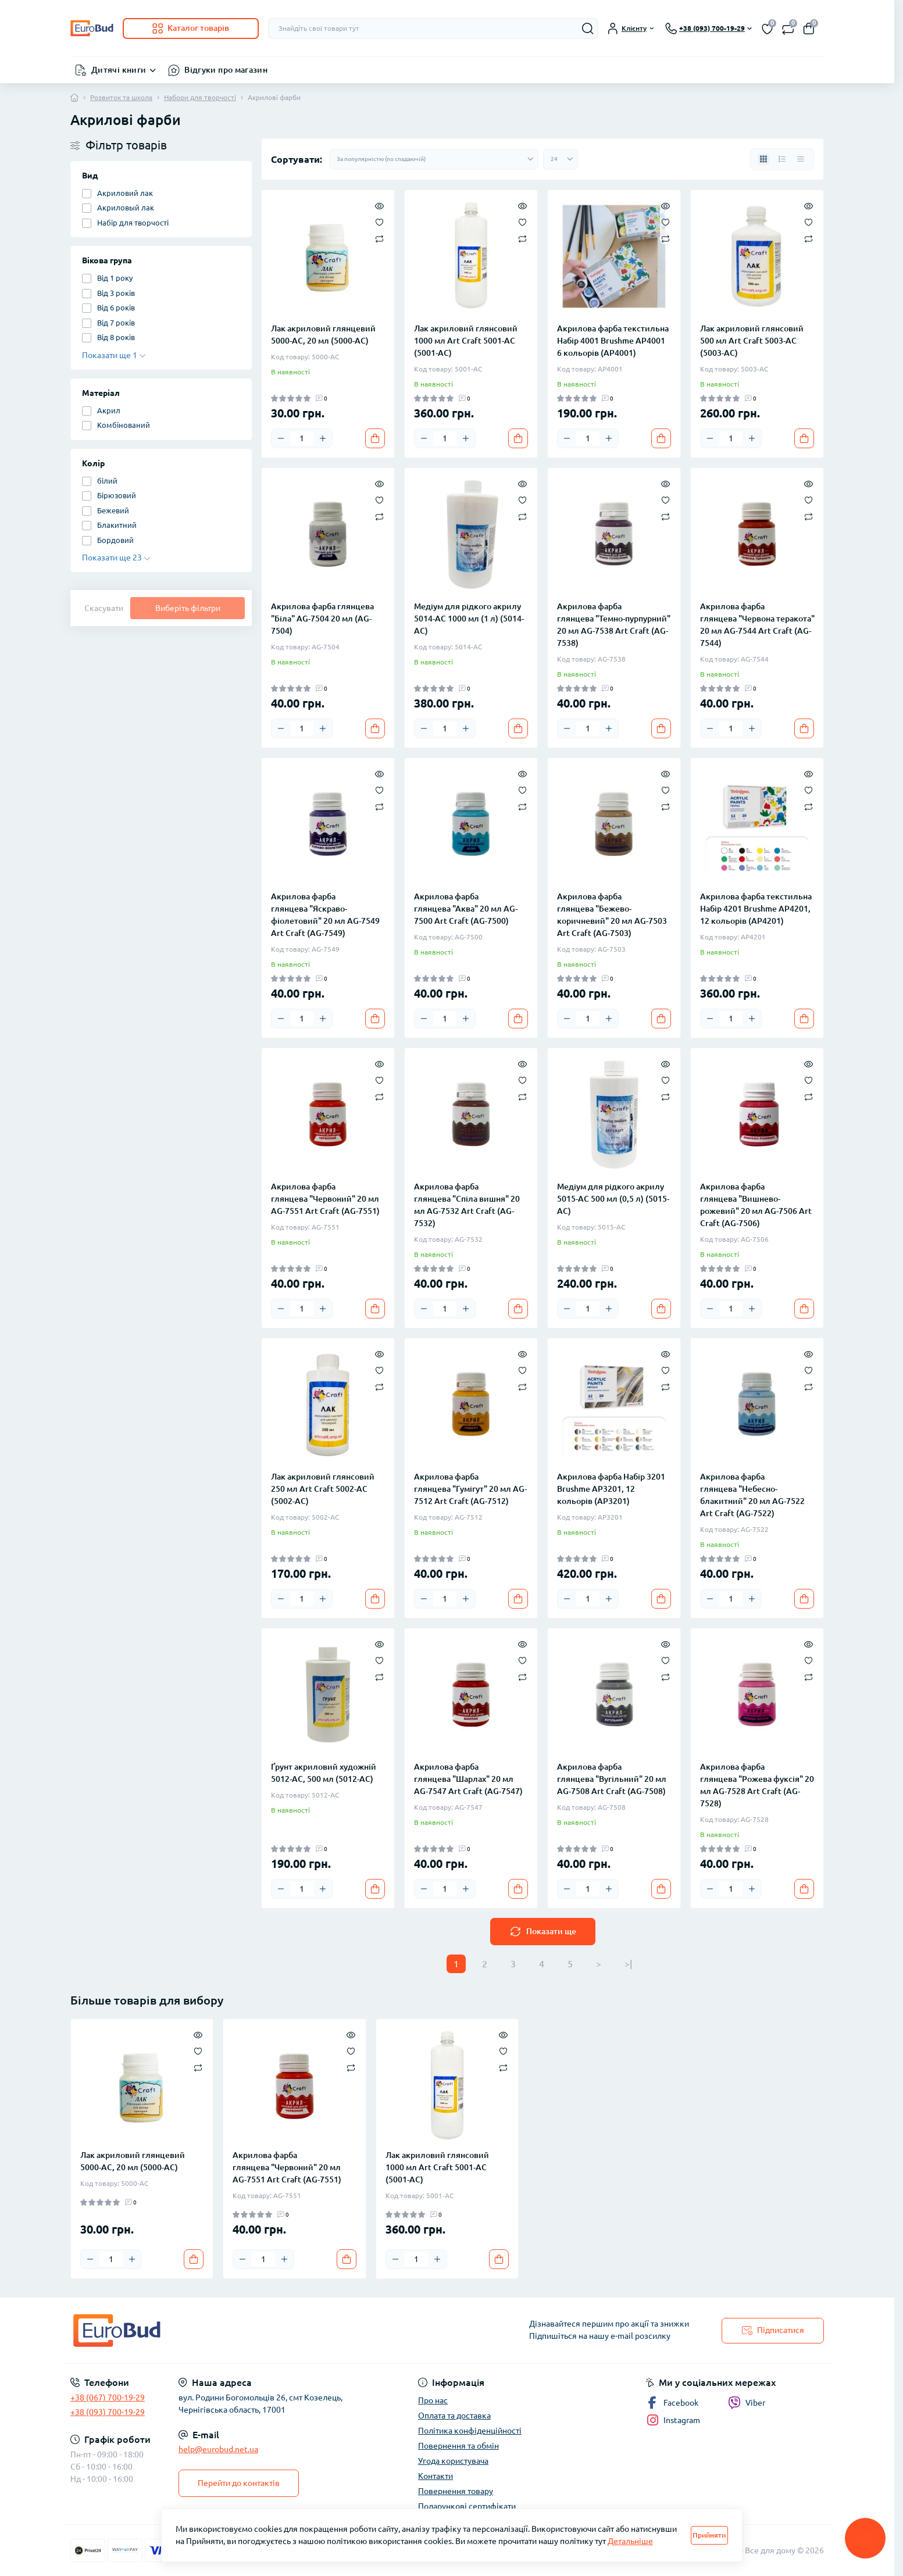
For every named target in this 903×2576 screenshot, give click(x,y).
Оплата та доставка (454, 2415)
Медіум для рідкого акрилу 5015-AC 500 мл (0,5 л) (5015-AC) (613, 1199)
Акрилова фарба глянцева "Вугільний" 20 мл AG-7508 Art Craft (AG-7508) (611, 1779)
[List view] (782, 159)
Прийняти (709, 2535)
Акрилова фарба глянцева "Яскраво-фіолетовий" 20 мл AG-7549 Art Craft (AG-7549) (325, 915)
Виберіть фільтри (187, 608)
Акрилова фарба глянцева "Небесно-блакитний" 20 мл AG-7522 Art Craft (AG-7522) (752, 1495)
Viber (746, 2402)
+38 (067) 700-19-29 (107, 2397)
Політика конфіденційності (470, 2430)
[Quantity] (301, 438)
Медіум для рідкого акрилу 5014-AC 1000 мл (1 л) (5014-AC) (469, 618)
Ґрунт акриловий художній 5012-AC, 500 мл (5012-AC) (323, 1773)
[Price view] (800, 159)
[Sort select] (433, 159)
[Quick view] (379, 205)
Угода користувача (453, 2461)
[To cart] (375, 438)
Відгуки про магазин (225, 69)
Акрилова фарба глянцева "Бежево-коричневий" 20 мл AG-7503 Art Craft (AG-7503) (612, 915)
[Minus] (281, 438)
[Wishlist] (379, 221)
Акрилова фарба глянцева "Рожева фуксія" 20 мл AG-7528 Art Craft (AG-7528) (757, 1785)
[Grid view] (763, 159)
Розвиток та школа (121, 97)
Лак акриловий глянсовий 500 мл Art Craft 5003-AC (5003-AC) (752, 341)
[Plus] (322, 438)
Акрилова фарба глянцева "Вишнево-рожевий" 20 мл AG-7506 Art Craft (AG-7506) (756, 1205)
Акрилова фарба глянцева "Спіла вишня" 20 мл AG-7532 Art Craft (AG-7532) (467, 1205)
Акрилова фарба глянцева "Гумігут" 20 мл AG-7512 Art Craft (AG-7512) (470, 1489)
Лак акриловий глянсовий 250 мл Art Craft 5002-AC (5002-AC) (322, 1489)
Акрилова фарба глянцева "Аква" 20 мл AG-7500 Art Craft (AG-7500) (465, 909)
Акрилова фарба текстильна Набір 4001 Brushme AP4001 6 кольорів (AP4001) (613, 341)
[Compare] (379, 238)
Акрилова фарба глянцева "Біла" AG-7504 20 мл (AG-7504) (322, 618)
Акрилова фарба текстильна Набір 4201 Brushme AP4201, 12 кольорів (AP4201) (756, 909)
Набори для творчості (200, 97)
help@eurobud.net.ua (218, 2449)
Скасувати (103, 608)
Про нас (433, 2400)
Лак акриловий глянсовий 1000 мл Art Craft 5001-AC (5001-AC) (465, 341)
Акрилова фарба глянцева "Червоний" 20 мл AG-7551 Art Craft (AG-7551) (325, 1199)
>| (628, 1964)
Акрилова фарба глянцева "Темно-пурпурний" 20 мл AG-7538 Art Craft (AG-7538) (613, 625)
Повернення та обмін (458, 2445)
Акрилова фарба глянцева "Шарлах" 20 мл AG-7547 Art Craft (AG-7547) (468, 1779)
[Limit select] (560, 159)
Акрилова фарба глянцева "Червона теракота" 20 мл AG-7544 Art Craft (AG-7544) (757, 625)
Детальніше (630, 2541)
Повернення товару (455, 2491)
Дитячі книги (118, 69)
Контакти (435, 2476)
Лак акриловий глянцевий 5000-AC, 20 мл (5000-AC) (323, 334)
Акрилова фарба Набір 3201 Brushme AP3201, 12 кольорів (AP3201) (611, 1489)
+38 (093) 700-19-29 (107, 2412)
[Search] (588, 28)
